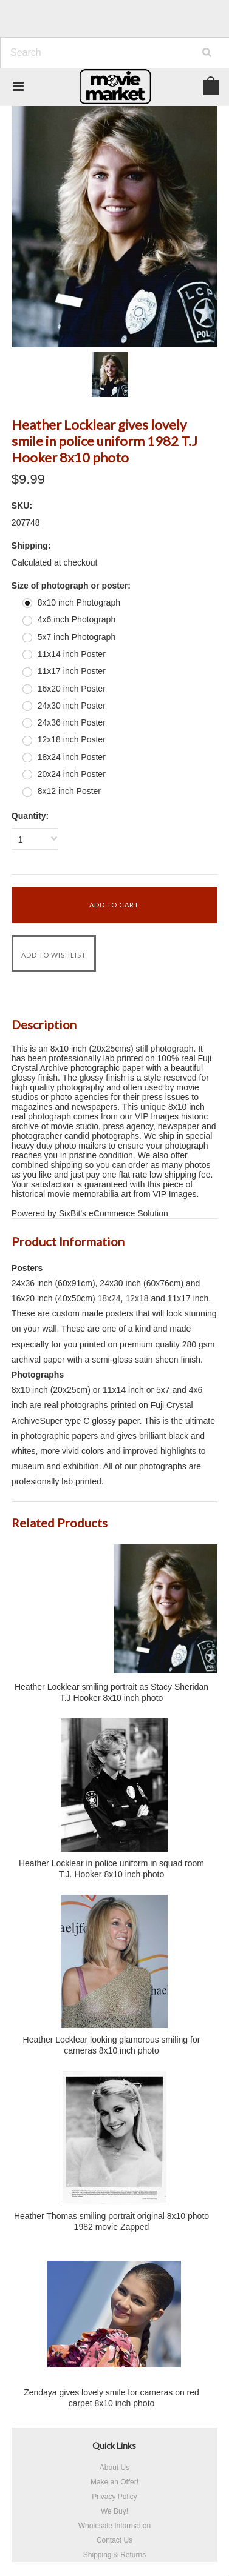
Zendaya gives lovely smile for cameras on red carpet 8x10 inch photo (111, 2397)
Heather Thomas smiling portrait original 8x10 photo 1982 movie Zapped (111, 2221)
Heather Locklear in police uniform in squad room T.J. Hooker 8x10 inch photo (111, 1868)
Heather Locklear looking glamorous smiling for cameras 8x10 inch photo (111, 2045)
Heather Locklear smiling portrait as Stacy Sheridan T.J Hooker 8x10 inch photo (111, 1692)
